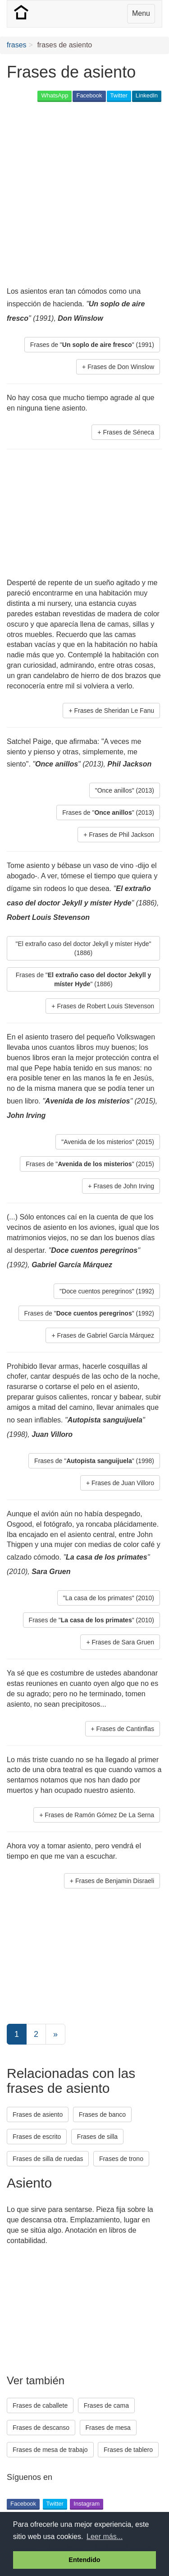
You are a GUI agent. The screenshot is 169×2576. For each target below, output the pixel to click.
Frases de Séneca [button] (128, 432)
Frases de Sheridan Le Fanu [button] (114, 710)
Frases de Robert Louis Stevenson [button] (105, 1006)
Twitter (119, 95)
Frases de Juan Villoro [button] (122, 1483)
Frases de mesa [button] (108, 2427)
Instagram (86, 2503)
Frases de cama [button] (106, 2405)
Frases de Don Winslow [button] (120, 366)
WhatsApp (54, 95)
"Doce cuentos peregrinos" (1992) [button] (106, 1291)
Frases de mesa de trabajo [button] (50, 2449)
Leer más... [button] (105, 2536)
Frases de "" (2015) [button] (90, 1164)
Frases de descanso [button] (41, 2427)
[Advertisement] (84, 195)
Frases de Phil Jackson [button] (121, 834)
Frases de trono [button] (121, 2158)
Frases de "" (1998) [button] (94, 1460)
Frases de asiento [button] (38, 2114)
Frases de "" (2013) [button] (108, 812)
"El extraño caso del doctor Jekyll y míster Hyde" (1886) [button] (83, 948)
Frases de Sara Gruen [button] (122, 1642)
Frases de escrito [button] (37, 2136)
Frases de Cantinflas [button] (125, 1728)
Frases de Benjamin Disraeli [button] (114, 1880)
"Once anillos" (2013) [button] (124, 790)
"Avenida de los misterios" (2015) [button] (107, 1141)
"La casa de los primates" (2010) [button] (108, 1598)
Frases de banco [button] (102, 2114)
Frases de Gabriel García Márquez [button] (105, 1335)
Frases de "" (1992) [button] (89, 1313)
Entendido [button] (84, 2559)
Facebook (89, 95)
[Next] (55, 2034)
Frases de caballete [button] (40, 2405)
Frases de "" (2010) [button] (91, 1620)
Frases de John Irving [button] (123, 1186)
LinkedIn (147, 95)
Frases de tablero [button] (128, 2449)
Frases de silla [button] (97, 2136)
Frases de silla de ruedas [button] (48, 2158)
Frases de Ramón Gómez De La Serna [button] (99, 1815)
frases (17, 45)
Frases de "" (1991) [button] (92, 344)
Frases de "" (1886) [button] (83, 979)
